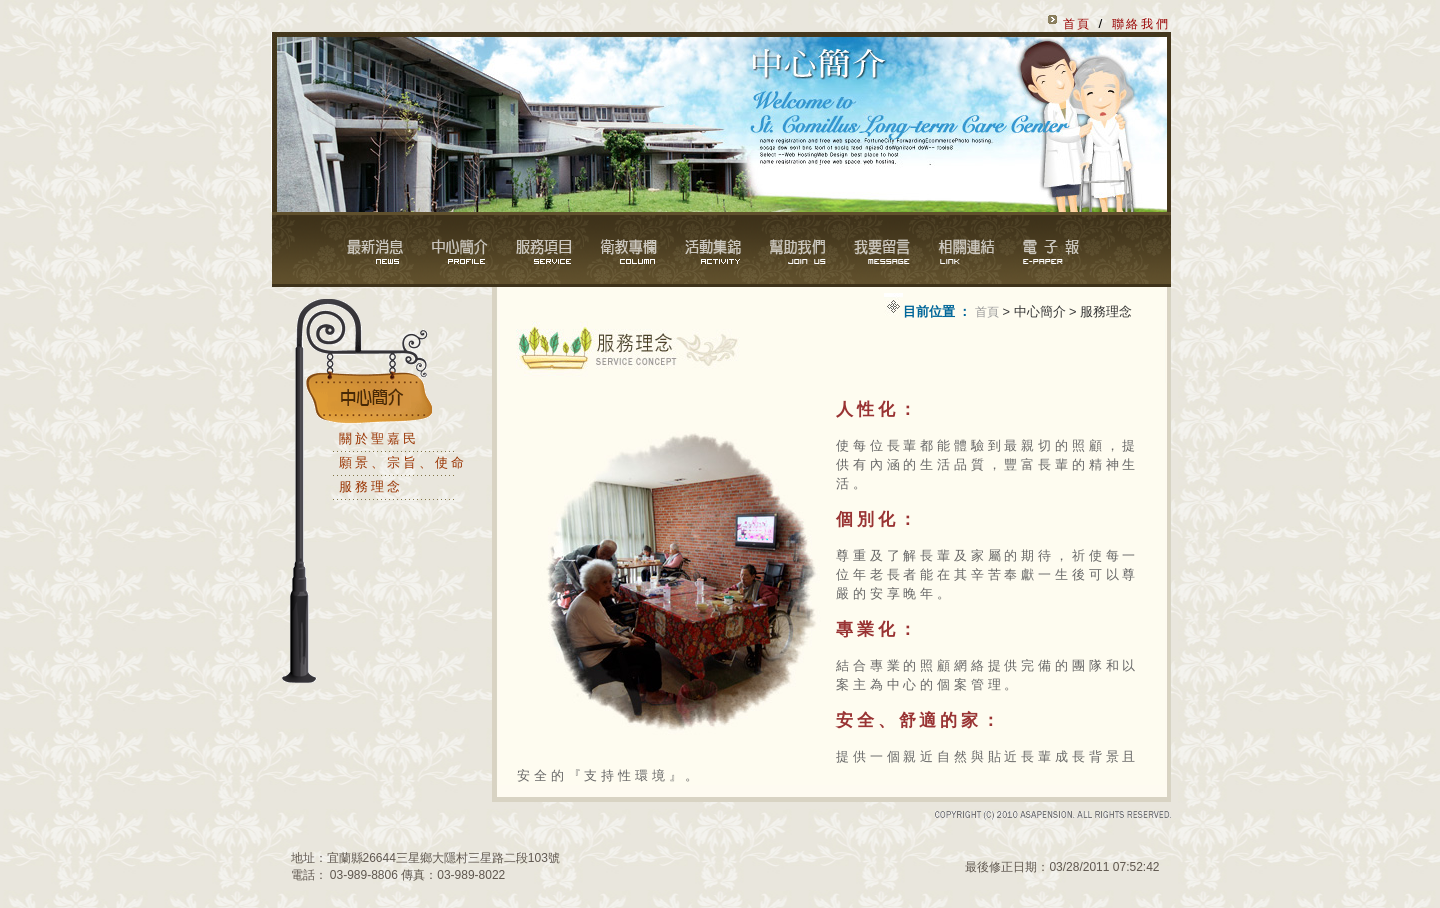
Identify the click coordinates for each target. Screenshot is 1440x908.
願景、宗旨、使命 (402, 462)
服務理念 (371, 486)
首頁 (987, 312)
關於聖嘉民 (378, 438)
